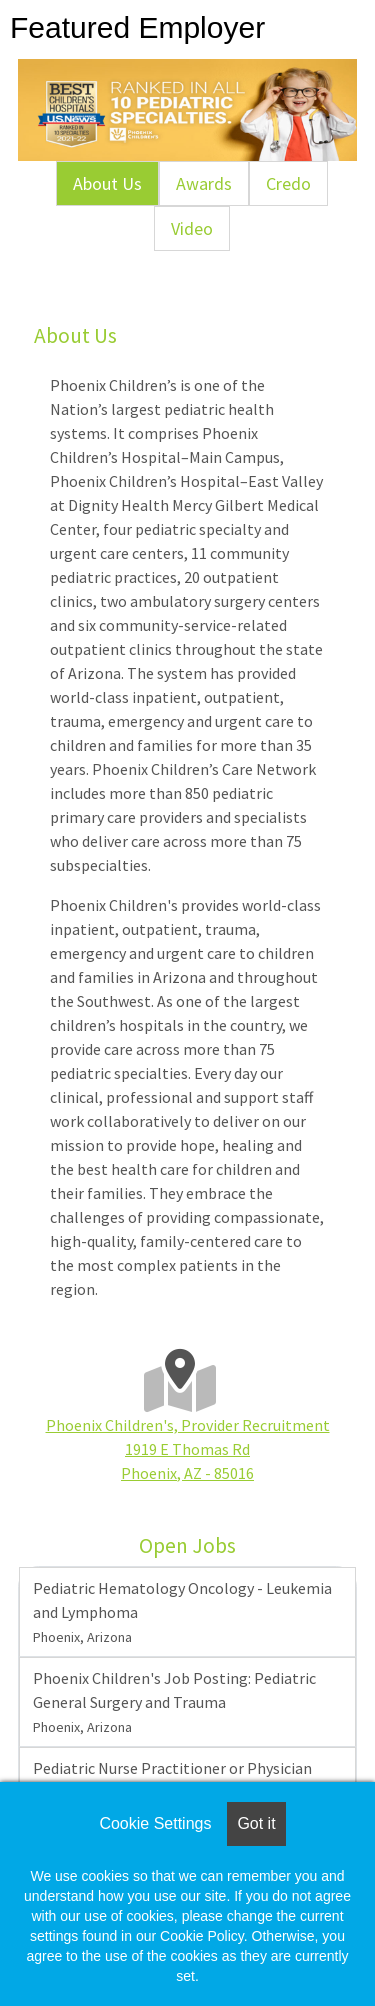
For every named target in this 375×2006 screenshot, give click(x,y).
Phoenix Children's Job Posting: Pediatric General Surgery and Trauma (174, 1702)
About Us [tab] (107, 183)
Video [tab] (192, 228)
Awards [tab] (204, 183)
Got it (256, 1823)
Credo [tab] (288, 183)
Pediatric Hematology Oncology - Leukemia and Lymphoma (182, 1612)
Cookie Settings (155, 1823)
